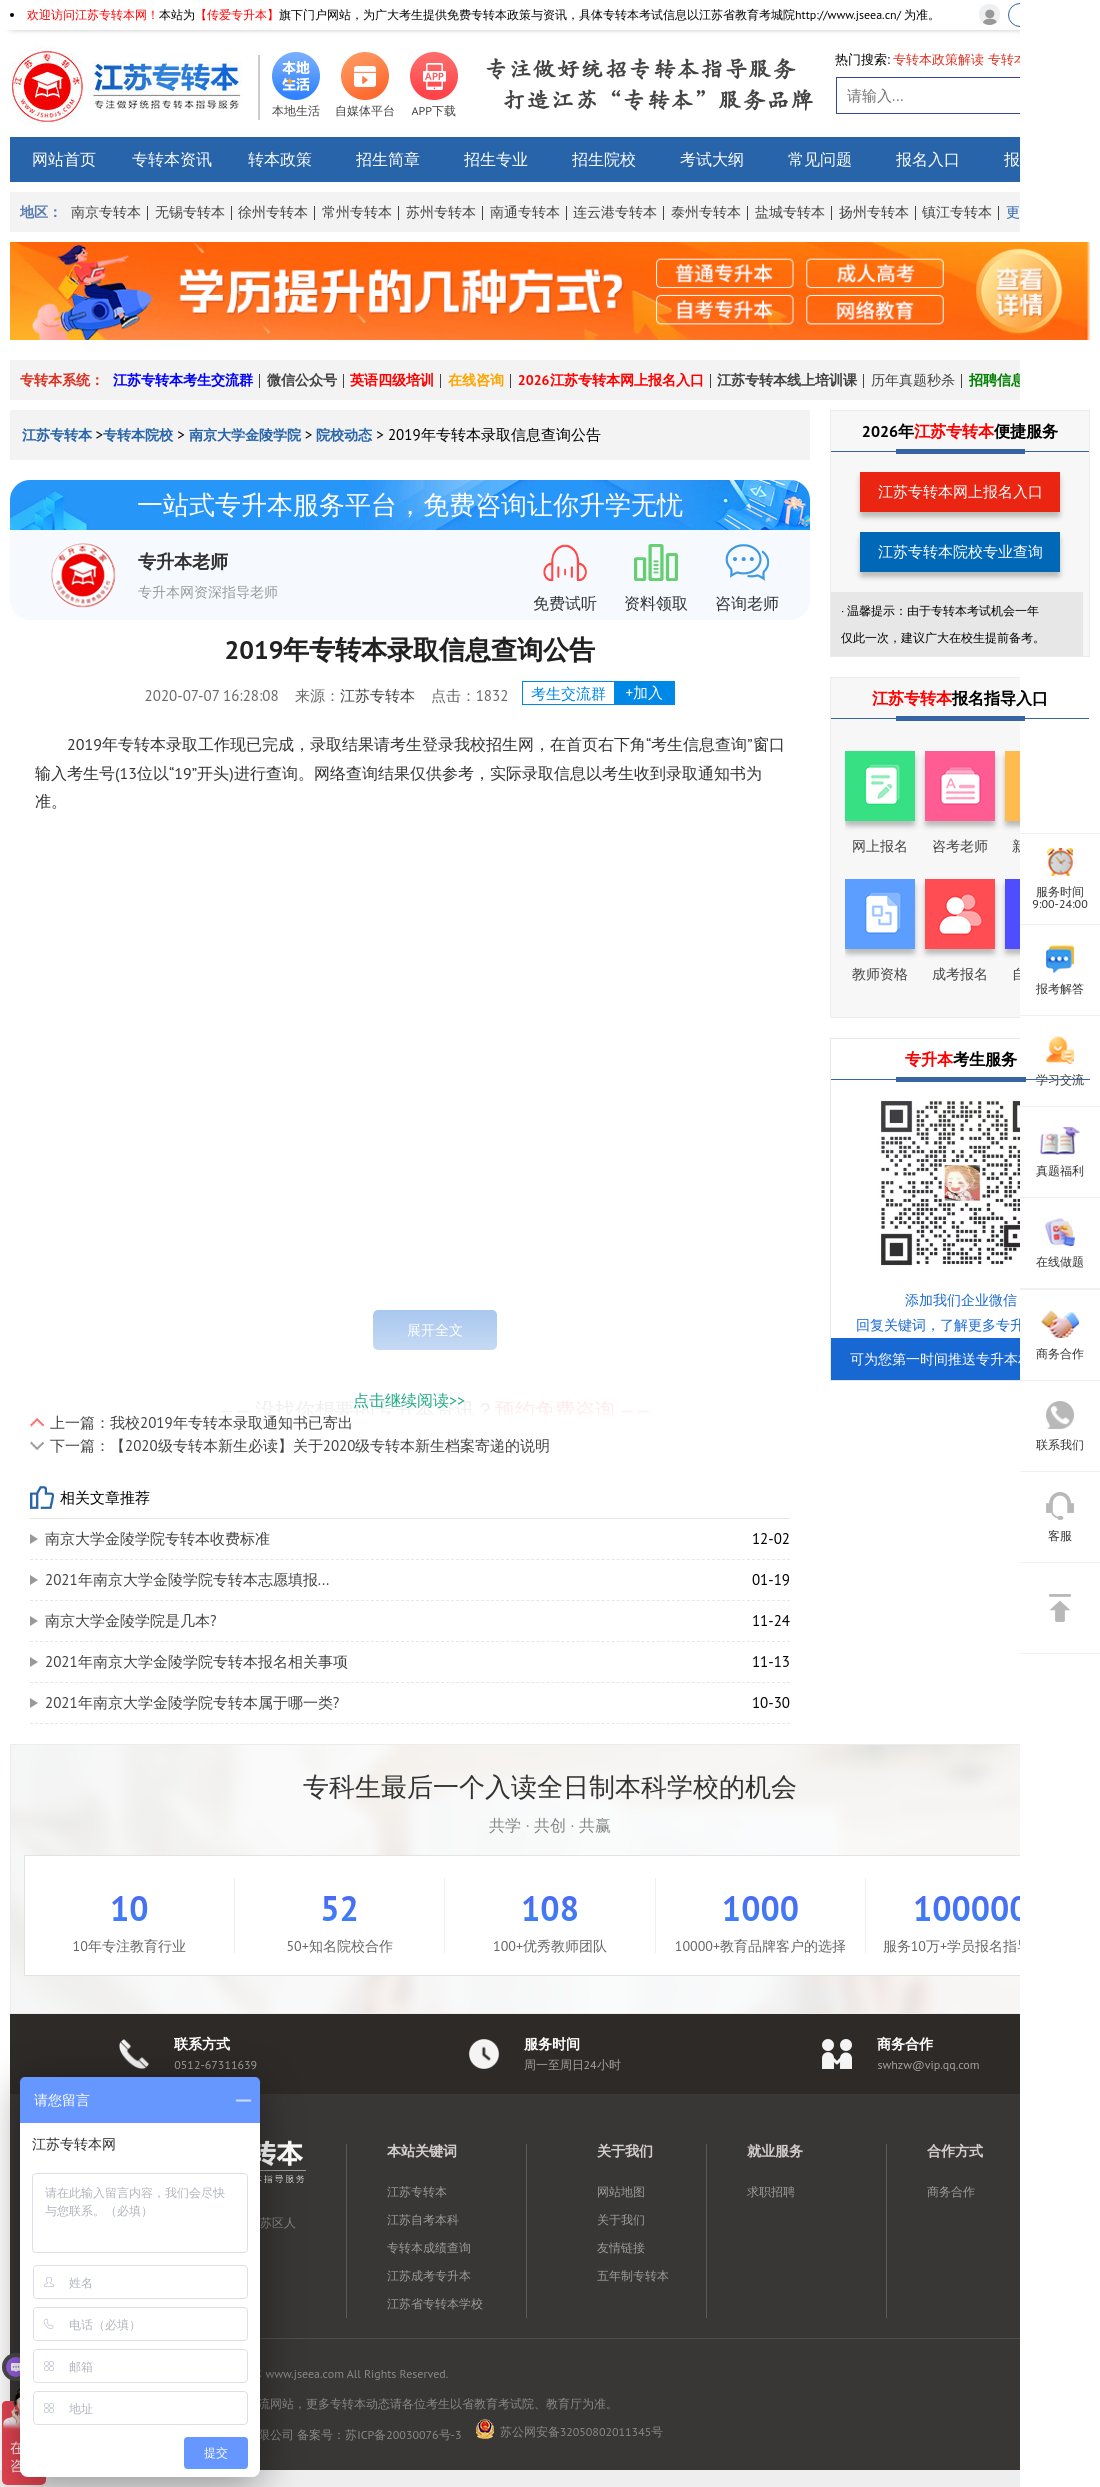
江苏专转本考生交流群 (183, 380)
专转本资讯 (172, 159)
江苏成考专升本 (429, 2275)
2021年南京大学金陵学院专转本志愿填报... (187, 1579)
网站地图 (621, 2191)
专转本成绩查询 (429, 2247)
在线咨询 (476, 380)
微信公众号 (302, 380)
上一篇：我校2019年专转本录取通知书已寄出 (201, 1422)
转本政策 (280, 159)
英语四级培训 (392, 380)
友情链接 (621, 2247)
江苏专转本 (59, 435)
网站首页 (64, 159)
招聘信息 (997, 380)
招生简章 (388, 159)
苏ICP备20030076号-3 (403, 2434)
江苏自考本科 (423, 2219)
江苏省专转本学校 (435, 2303)
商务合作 (951, 2191)
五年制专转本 (633, 2275)
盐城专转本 (790, 212)
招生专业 (496, 159)
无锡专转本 (190, 212)
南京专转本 (106, 212)
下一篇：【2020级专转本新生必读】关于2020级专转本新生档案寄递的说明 (300, 1445)
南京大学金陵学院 (245, 435)
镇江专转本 (957, 212)
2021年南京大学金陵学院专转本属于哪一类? (192, 1702)
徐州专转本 (273, 212)
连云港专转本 (615, 212)
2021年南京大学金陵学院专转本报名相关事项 (196, 1661)
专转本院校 (138, 435)
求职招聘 (771, 2191)
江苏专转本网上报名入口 (960, 491)
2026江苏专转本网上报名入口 (611, 380)
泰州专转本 (706, 212)
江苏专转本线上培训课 (787, 380)
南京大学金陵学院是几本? (131, 1620)
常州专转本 (357, 212)
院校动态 (344, 435)
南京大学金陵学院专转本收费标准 (157, 1538)
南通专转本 (525, 212)
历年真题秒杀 (913, 380)
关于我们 (621, 2219)
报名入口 (928, 159)
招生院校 (604, 159)
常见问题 (820, 159)
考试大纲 (712, 159)
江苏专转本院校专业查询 (960, 551)
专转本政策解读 (938, 59)
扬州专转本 (874, 212)
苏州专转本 (441, 212)
